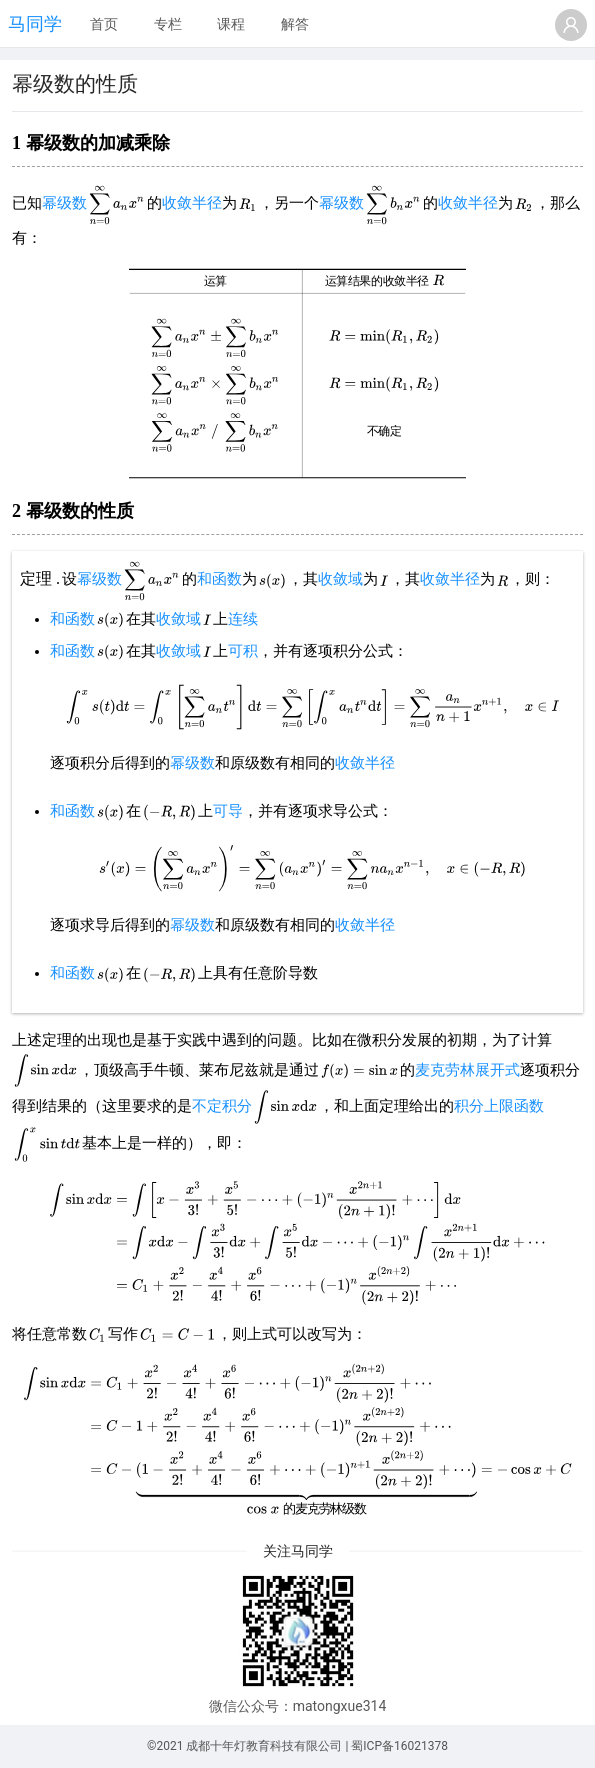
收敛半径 (192, 203)
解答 (295, 24)
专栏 (168, 24)
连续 (243, 619)
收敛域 (340, 579)
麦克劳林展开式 (467, 1070)
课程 (231, 24)
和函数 (219, 579)
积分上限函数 (499, 1106)
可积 (243, 651)
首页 (104, 24)
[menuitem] (104, 25)
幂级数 (64, 203)
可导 (228, 811)
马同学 (35, 23)
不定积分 (222, 1106)
